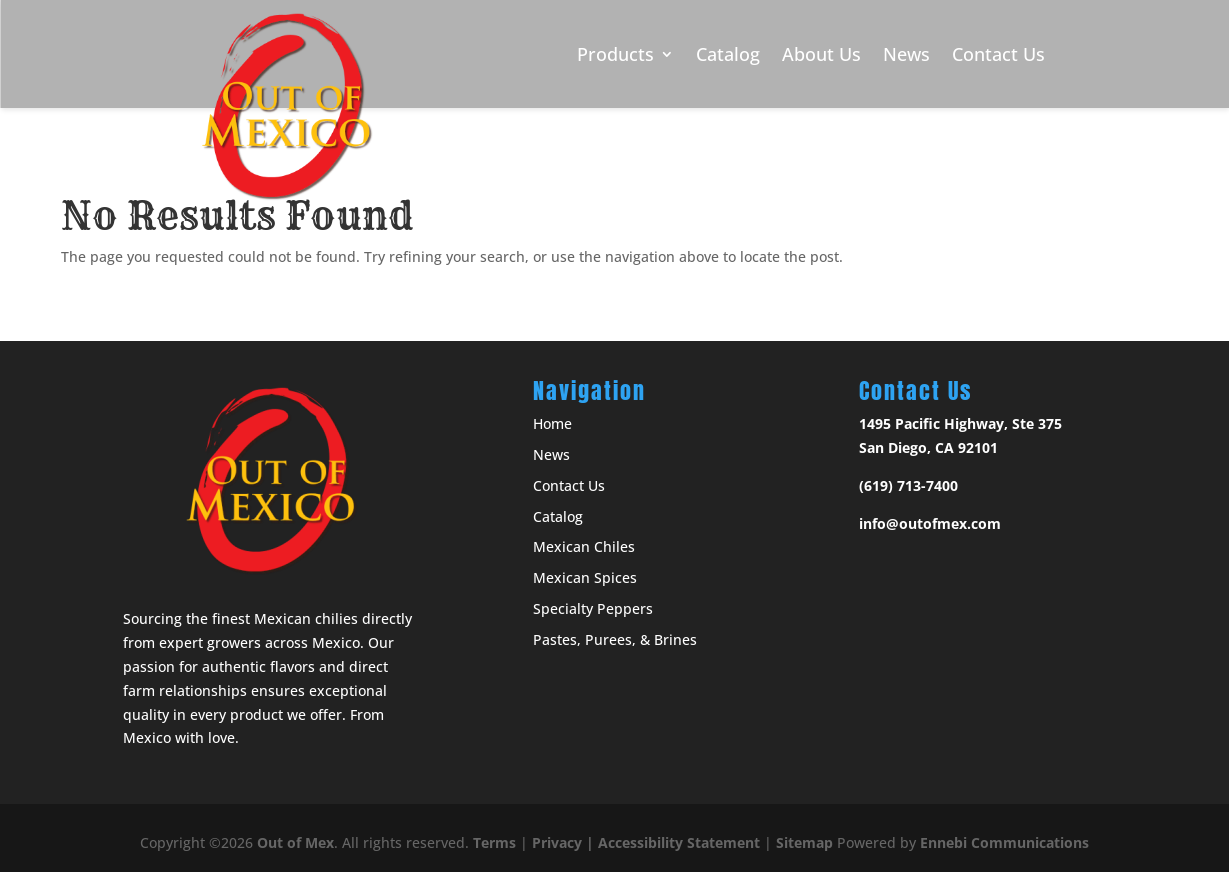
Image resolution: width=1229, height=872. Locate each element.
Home (552, 423)
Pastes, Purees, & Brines (615, 639)
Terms (494, 842)
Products (615, 54)
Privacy (557, 842)
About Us (821, 54)
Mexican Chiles (584, 546)
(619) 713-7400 (908, 485)
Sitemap (804, 842)
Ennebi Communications (1004, 842)
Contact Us (998, 54)
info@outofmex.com (930, 523)
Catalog (728, 54)
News (906, 54)
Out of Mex (295, 842)
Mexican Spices (585, 577)
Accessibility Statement (679, 842)
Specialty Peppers (593, 608)
